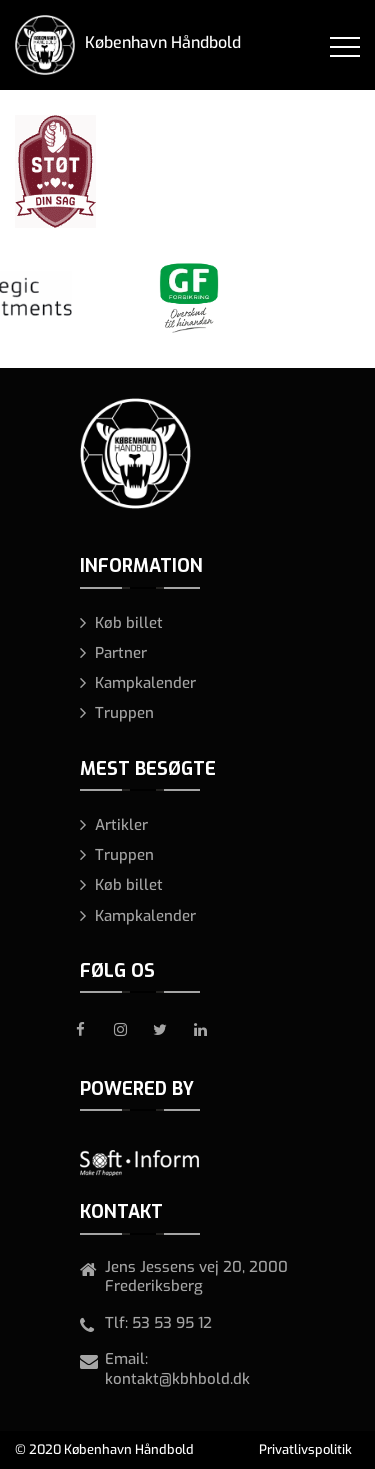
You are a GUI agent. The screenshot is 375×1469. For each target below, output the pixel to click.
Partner (121, 653)
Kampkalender (145, 683)
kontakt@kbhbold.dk (177, 1379)
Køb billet (129, 623)
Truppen (124, 713)
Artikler (121, 825)
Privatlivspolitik (305, 1449)
